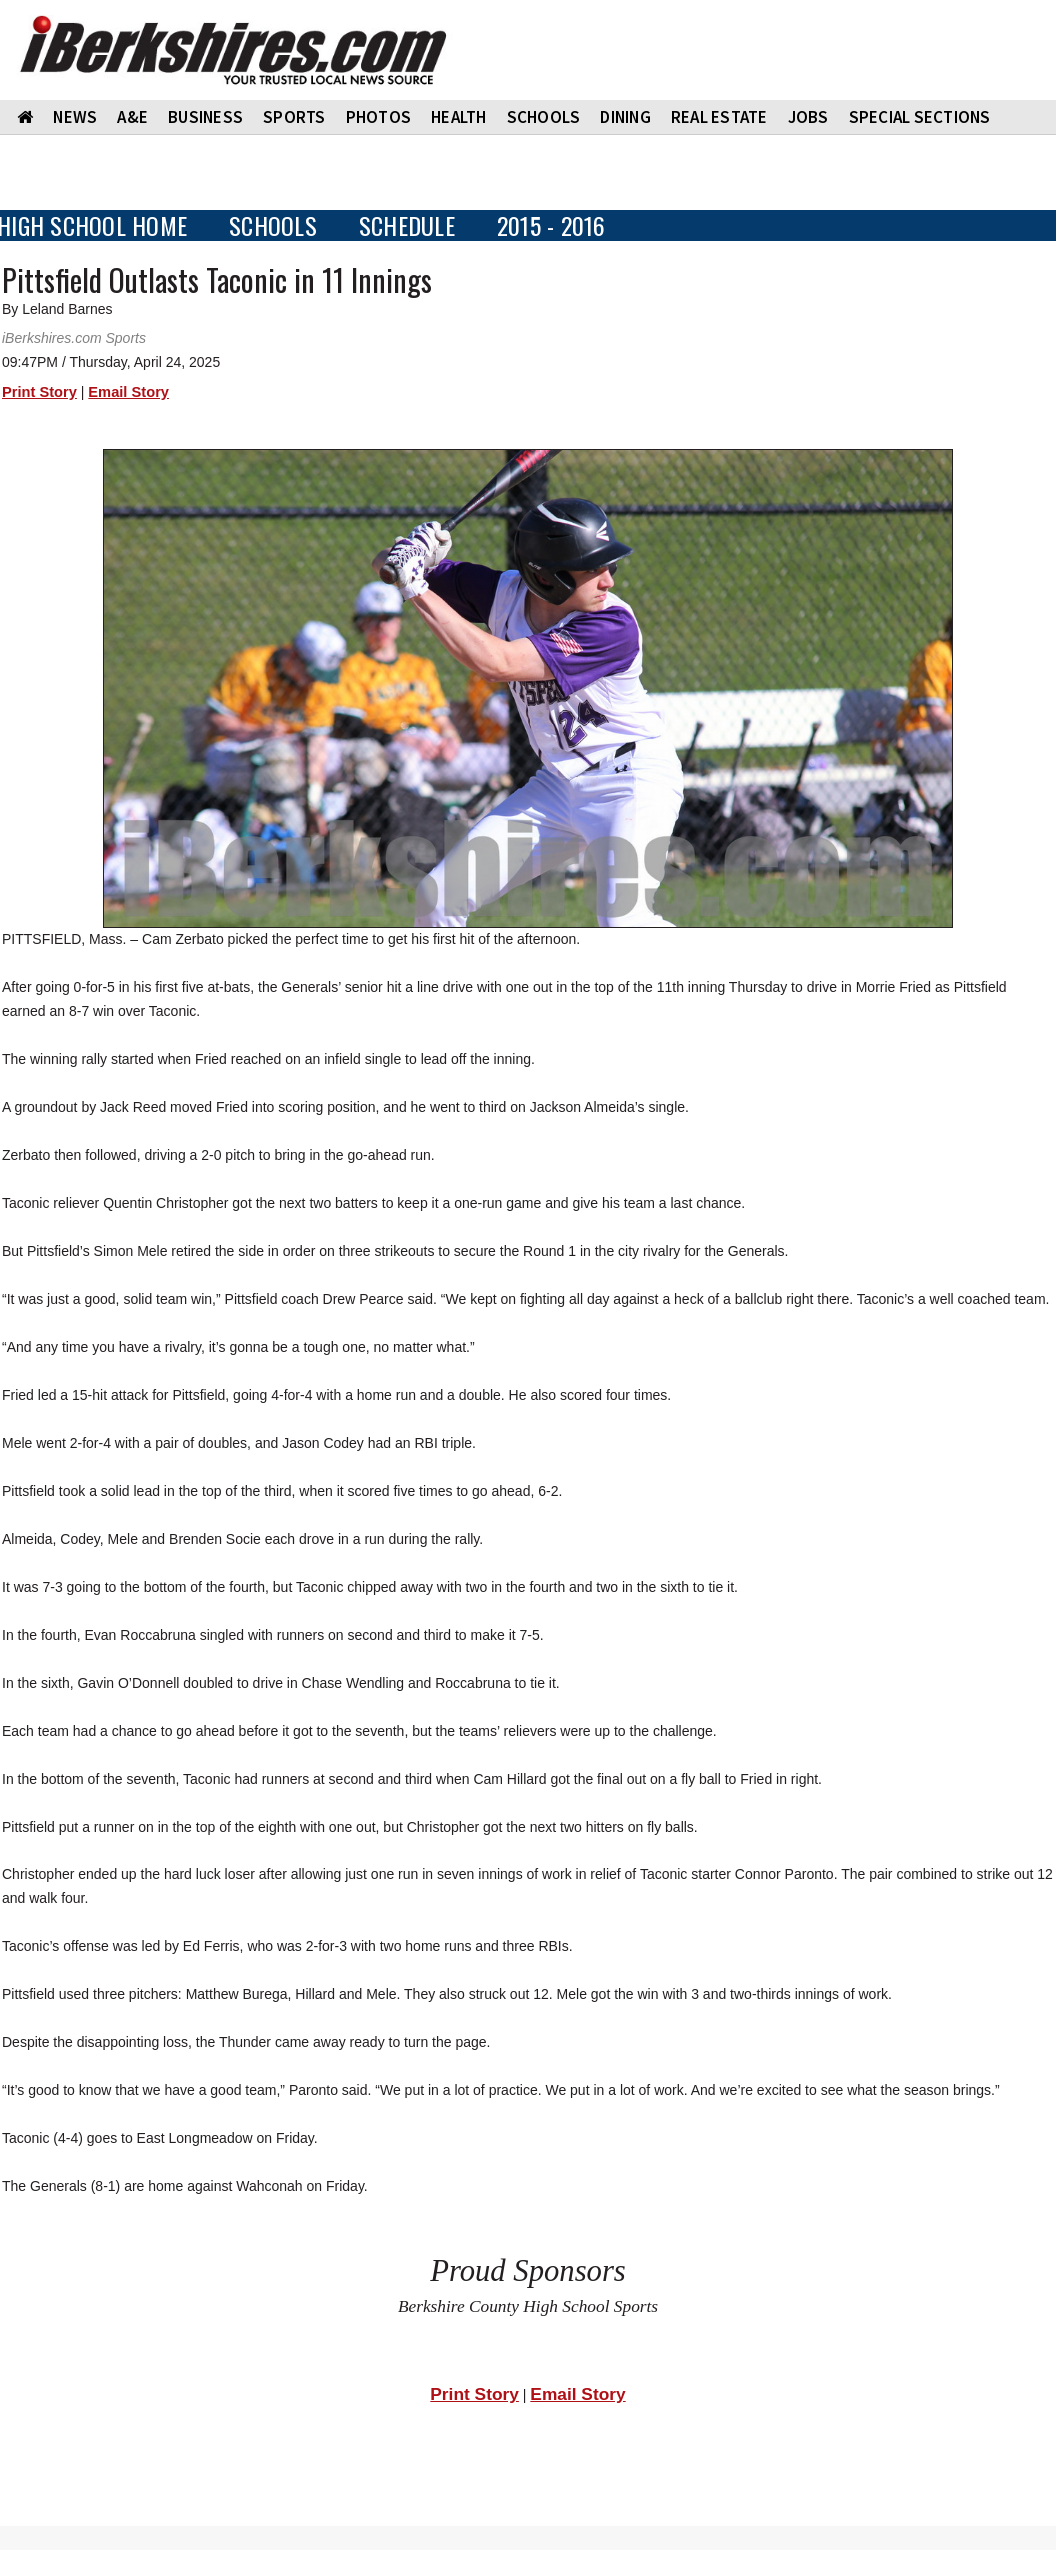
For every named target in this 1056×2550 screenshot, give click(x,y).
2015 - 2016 (551, 225)
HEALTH (459, 117)
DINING (625, 117)
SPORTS (294, 117)
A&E (132, 117)
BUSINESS (205, 117)
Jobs (808, 117)
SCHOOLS (544, 117)
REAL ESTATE (719, 117)
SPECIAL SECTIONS (920, 117)
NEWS (75, 117)
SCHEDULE (407, 225)
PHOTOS (379, 117)
